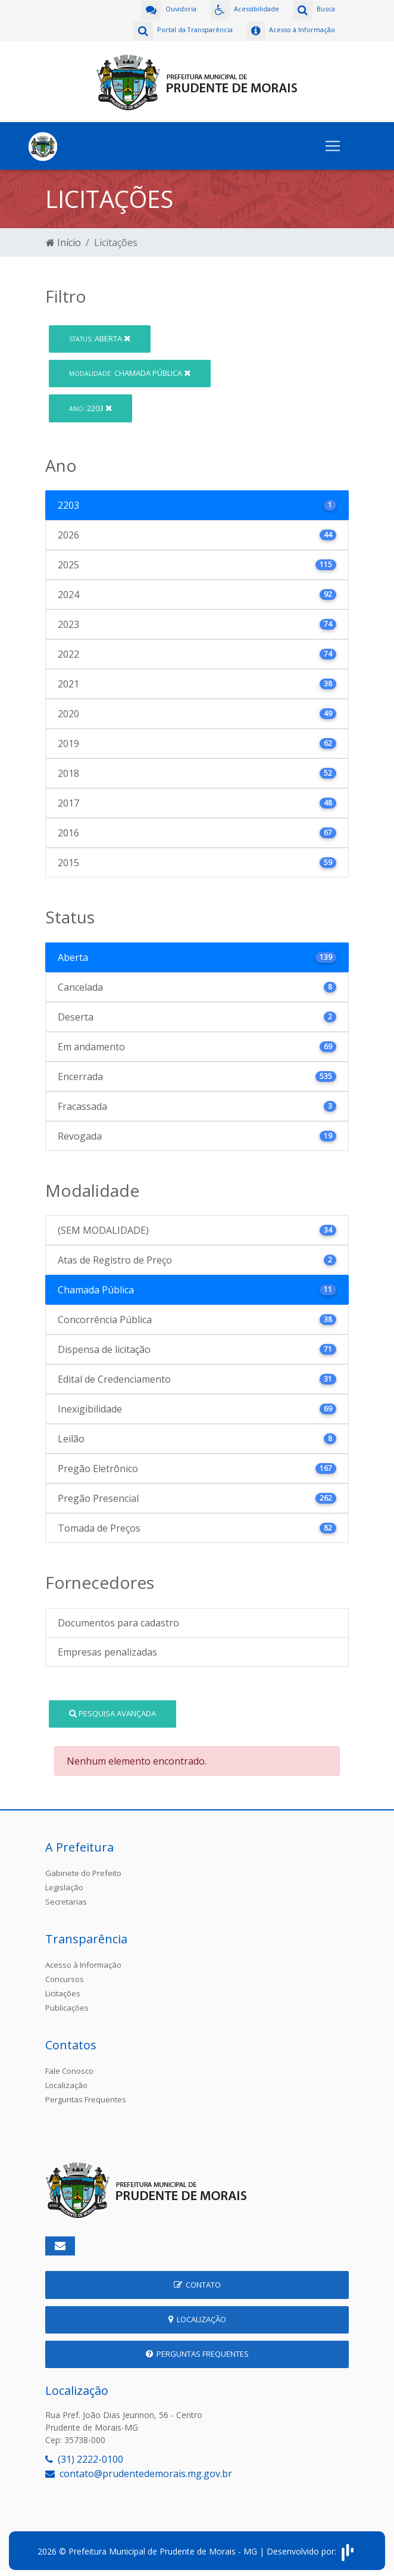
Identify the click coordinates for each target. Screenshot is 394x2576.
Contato (197, 2281)
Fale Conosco (69, 2067)
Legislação (64, 1884)
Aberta (99, 335)
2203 (90, 405)
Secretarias (66, 1898)
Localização (66, 2082)
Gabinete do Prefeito (83, 1870)
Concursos (64, 1976)
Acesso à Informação (83, 1961)
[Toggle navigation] (333, 143)
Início (63, 239)
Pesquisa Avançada (112, 1710)
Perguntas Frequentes (85, 2096)
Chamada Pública (129, 370)
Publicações (67, 2004)
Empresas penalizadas (107, 1649)
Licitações (62, 1990)
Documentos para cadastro (118, 1619)
